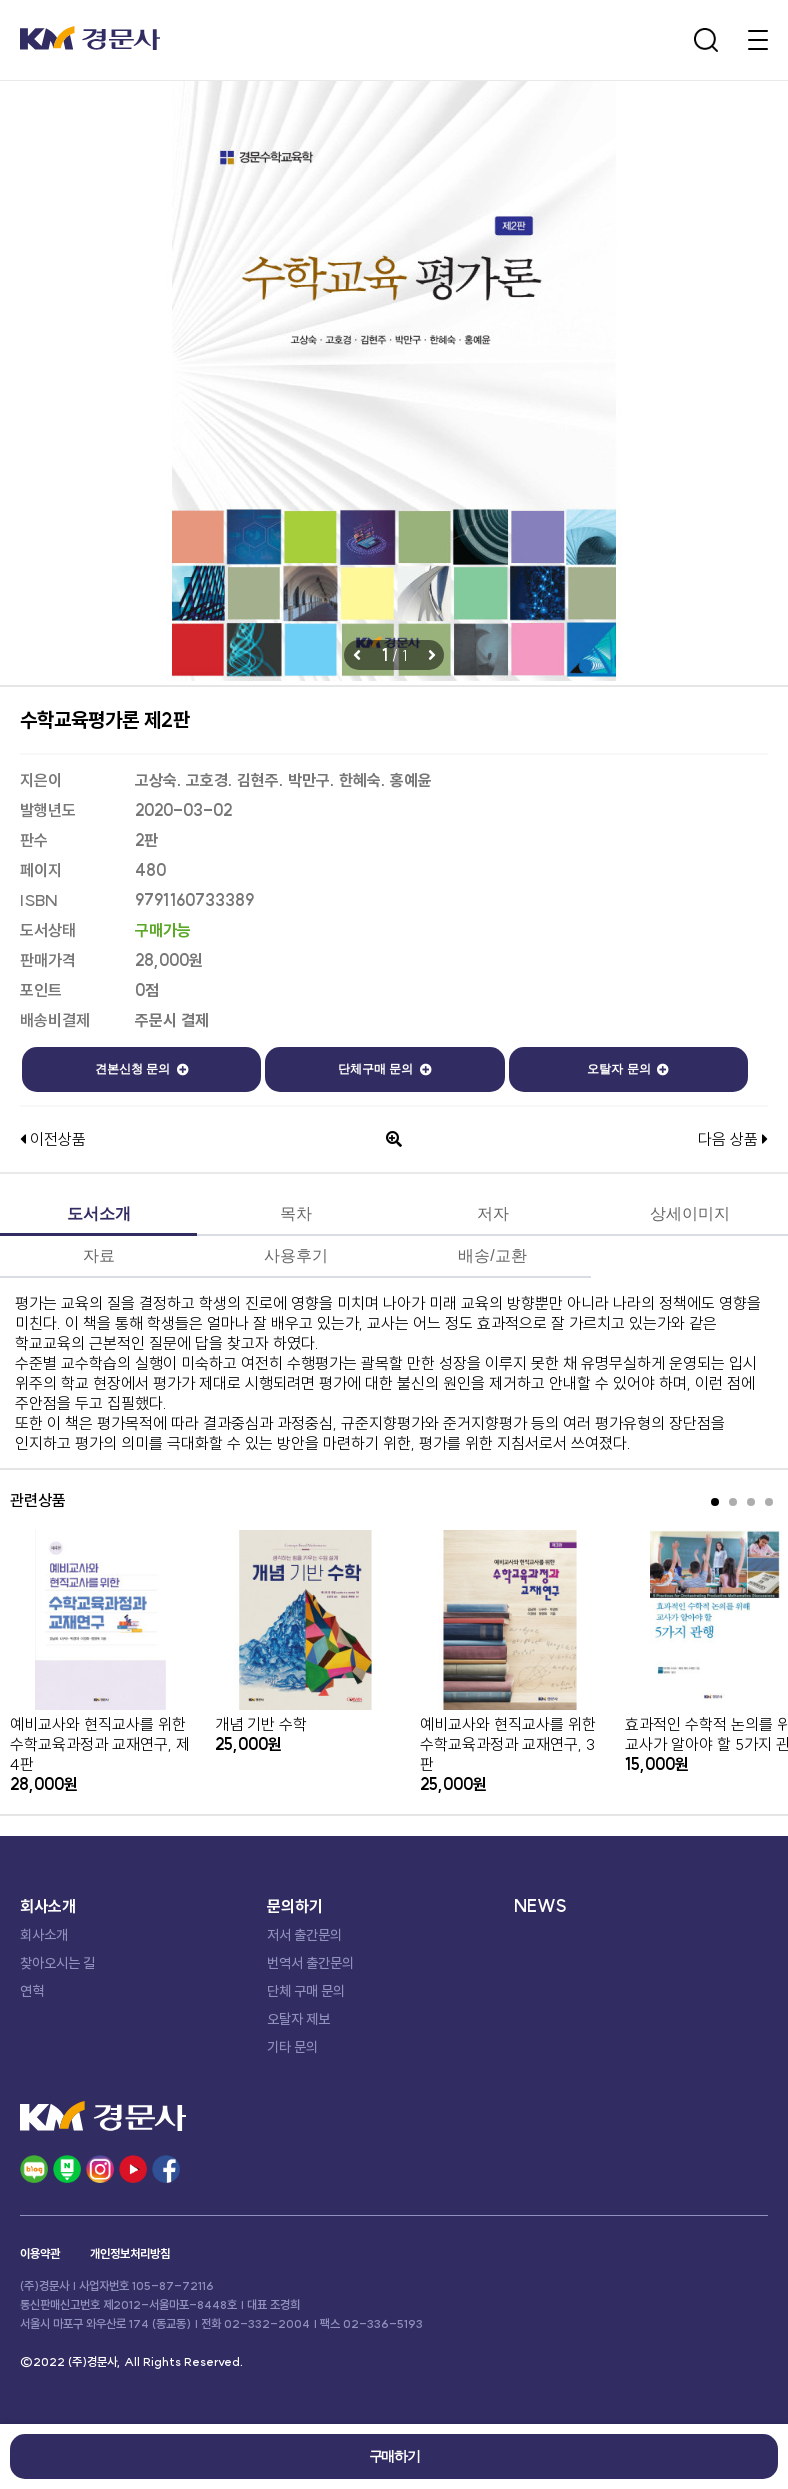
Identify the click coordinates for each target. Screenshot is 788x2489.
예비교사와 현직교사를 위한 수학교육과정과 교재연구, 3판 (508, 1744)
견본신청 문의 (142, 1069)
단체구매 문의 (385, 1069)
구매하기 (394, 2456)
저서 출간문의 (304, 1935)
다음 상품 (733, 1139)
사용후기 (296, 1255)
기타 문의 (292, 2047)
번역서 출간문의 (310, 1963)
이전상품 (53, 1139)
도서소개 (99, 1213)
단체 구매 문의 (306, 1991)
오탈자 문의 (628, 1069)
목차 (296, 1213)
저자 (493, 1213)
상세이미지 (690, 1213)
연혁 (32, 1991)
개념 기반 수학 (261, 1724)
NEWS (540, 1906)
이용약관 (40, 2253)
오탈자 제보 (298, 2019)
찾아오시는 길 (57, 1963)
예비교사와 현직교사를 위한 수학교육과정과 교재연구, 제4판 (100, 1744)
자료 (99, 1255)
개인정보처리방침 (130, 2253)
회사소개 (44, 1935)
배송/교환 (492, 1255)
